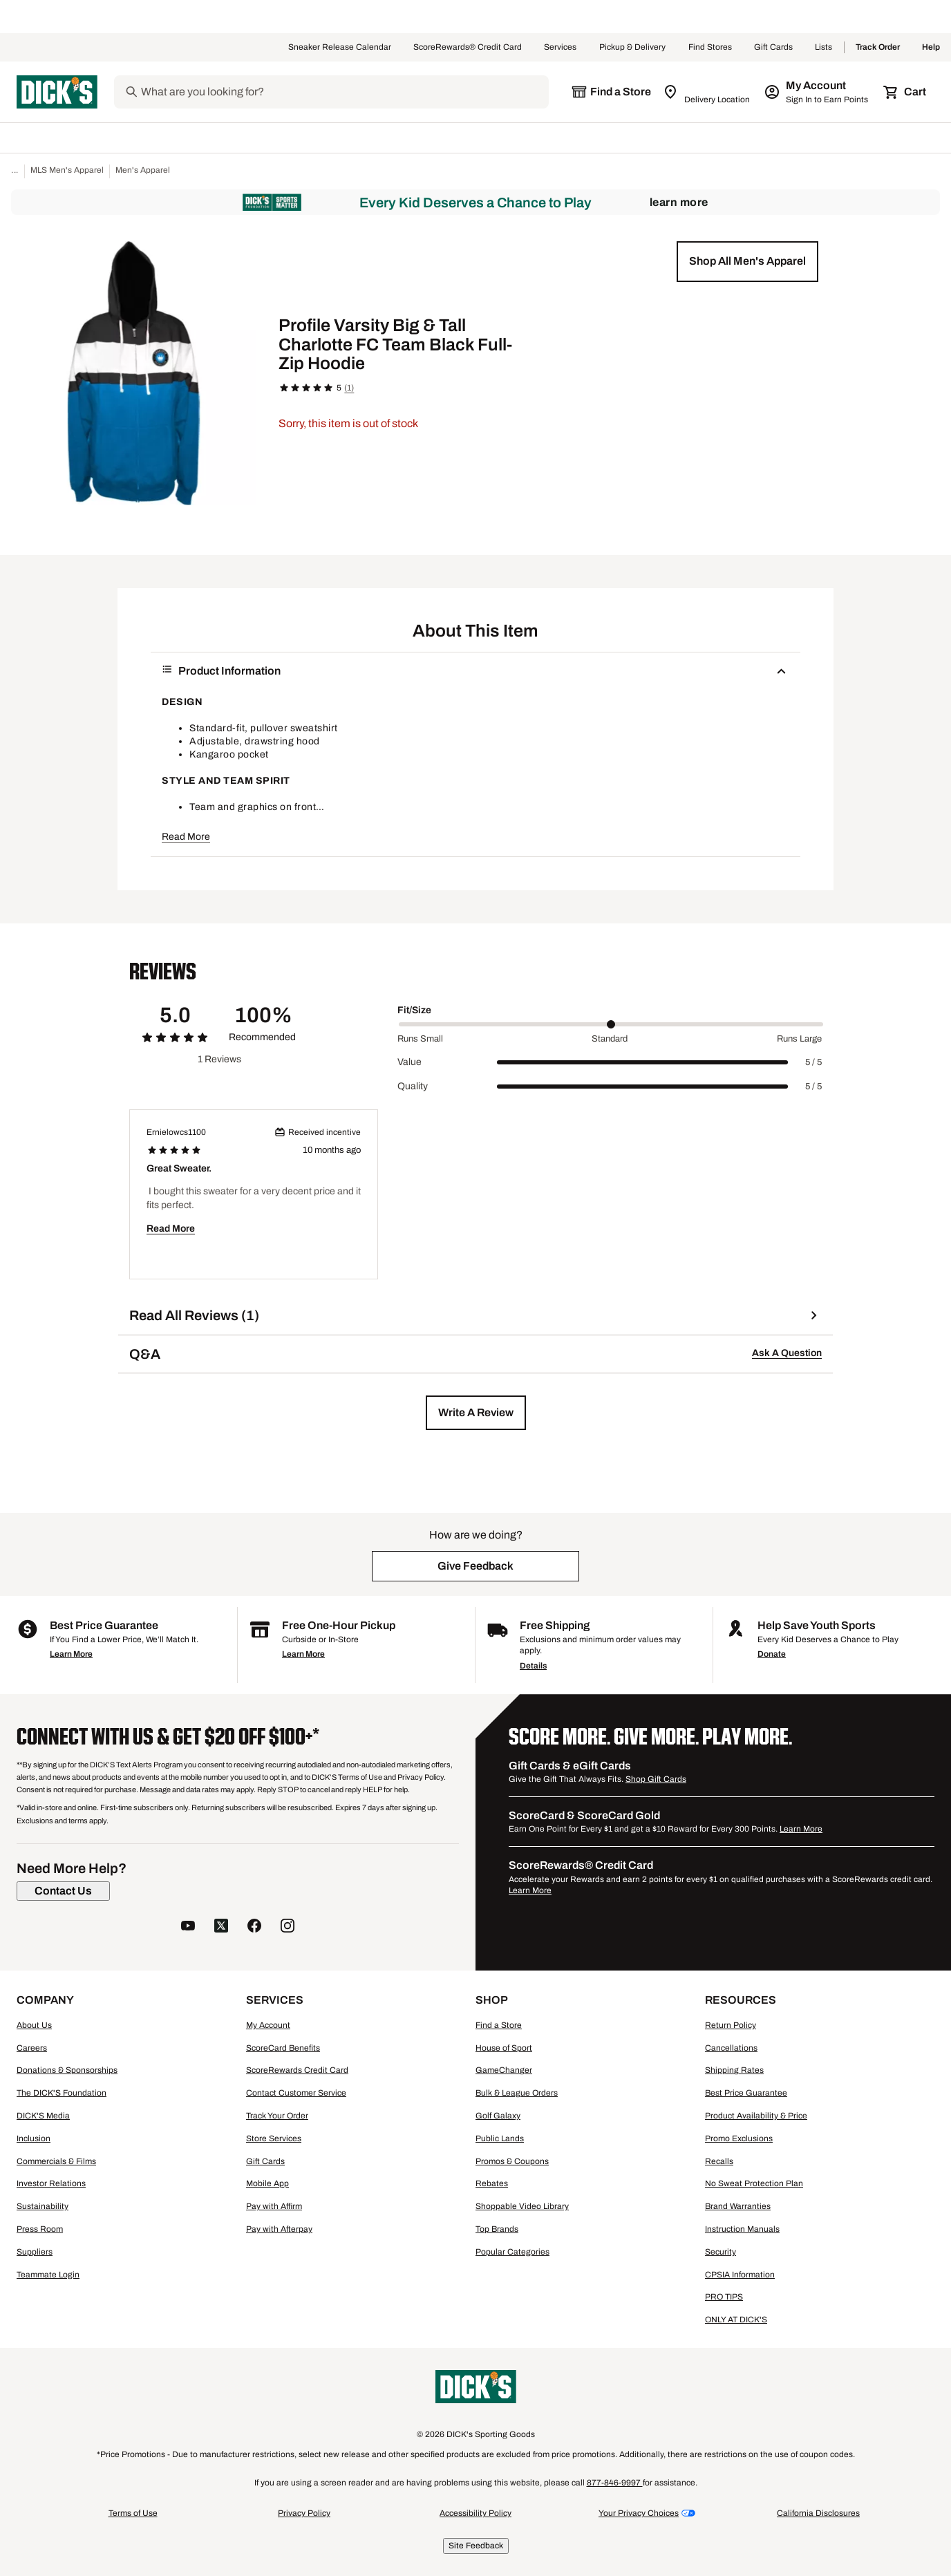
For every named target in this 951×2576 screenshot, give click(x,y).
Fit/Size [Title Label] (414, 1010)
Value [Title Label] (409, 1062)
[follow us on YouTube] (188, 1927)
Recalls (719, 2161)
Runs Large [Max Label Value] (799, 1039)
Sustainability (42, 2206)
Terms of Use (133, 2513)
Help (931, 47)
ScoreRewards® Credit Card (467, 47)
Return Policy (730, 2025)
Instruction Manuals (742, 2229)
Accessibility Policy (475, 2513)
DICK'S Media (43, 2116)
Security (720, 2252)
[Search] (343, 92)
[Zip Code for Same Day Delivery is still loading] (707, 92)
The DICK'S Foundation (61, 2093)
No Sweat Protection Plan (754, 2183)
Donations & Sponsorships (67, 2070)
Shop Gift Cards (655, 1779)
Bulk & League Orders (516, 2093)
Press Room (40, 2229)
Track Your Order (277, 2116)
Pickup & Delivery (632, 47)
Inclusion (33, 2138)
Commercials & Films (56, 2161)
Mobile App (267, 2183)
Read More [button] (186, 836)
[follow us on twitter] (221, 1927)
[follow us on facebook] (254, 1927)
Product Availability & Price (756, 2116)
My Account (268, 2025)
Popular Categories (512, 2252)
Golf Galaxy (497, 2116)
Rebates (491, 2183)
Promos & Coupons (512, 2161)
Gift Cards (773, 47)
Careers (32, 2048)
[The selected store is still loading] (611, 92)
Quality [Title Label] (412, 1086)
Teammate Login (48, 2274)
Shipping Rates (734, 2070)
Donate (771, 1654)
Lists (824, 47)
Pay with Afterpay (279, 2229)
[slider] (611, 1024)
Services (560, 47)
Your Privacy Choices (639, 2513)
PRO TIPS (724, 2297)
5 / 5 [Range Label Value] (813, 1062)
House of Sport (503, 2048)
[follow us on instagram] (287, 1927)
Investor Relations (51, 2183)
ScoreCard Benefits (283, 2048)
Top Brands (496, 2229)
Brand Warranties (738, 2206)
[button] (747, 261)
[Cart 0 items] (905, 92)
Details (533, 1666)
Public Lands (499, 2138)
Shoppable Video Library (522, 2206)
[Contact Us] (63, 1891)
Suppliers (35, 2252)
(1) (349, 388)
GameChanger (503, 2070)
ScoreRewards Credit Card (297, 2070)
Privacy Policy (304, 2513)
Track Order (878, 47)
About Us (34, 2025)
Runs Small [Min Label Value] (420, 1039)
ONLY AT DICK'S (736, 2319)
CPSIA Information (740, 2274)
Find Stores (710, 47)
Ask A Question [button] (787, 1353)
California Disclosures (818, 2513)
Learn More (679, 202)
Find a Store (498, 2025)
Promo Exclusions (739, 2138)
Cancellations (731, 2048)
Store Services (273, 2138)
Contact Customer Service (296, 2093)
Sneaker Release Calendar (339, 47)
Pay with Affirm (274, 2206)
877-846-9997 (615, 2483)
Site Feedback (476, 2545)
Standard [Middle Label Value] (610, 1039)
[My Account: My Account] (817, 92)
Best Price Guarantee (746, 2093)
